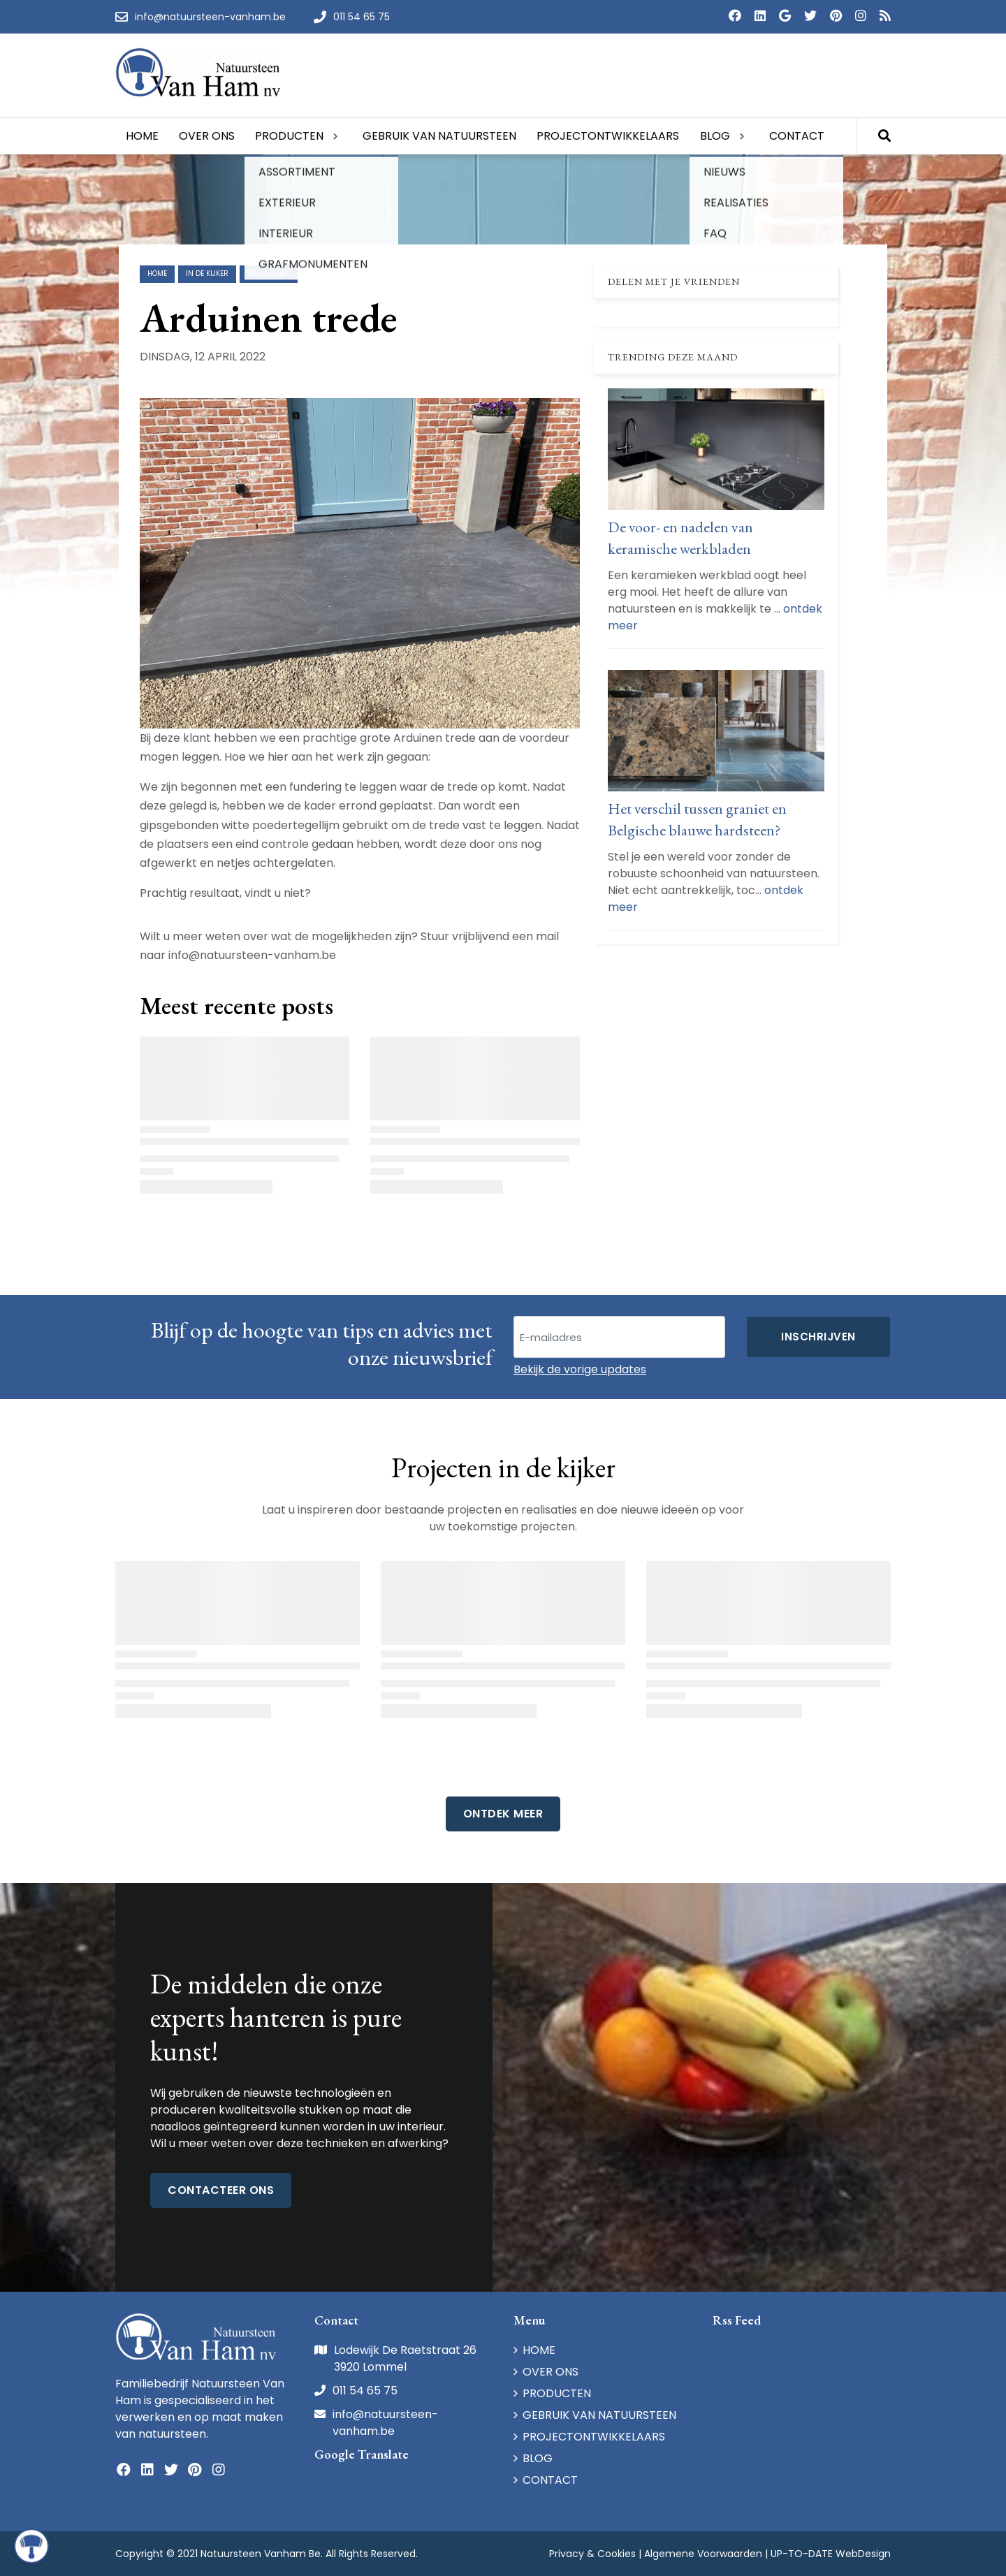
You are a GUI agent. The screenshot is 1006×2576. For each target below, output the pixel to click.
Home (157, 273)
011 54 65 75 (365, 2391)
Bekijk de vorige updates (579, 1369)
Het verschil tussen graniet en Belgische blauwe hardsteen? (697, 819)
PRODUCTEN (557, 2393)
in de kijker (207, 273)
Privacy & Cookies (592, 2554)
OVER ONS (550, 2372)
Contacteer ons (221, 2190)
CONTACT (550, 2480)
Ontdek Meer (503, 1814)
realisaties (268, 273)
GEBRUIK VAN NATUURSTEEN (599, 2415)
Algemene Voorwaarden (703, 2554)
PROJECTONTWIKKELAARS (594, 2437)
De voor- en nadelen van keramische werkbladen (680, 538)
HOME (539, 2350)
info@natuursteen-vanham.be (385, 2422)
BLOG (538, 2458)
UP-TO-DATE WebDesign (831, 2554)
